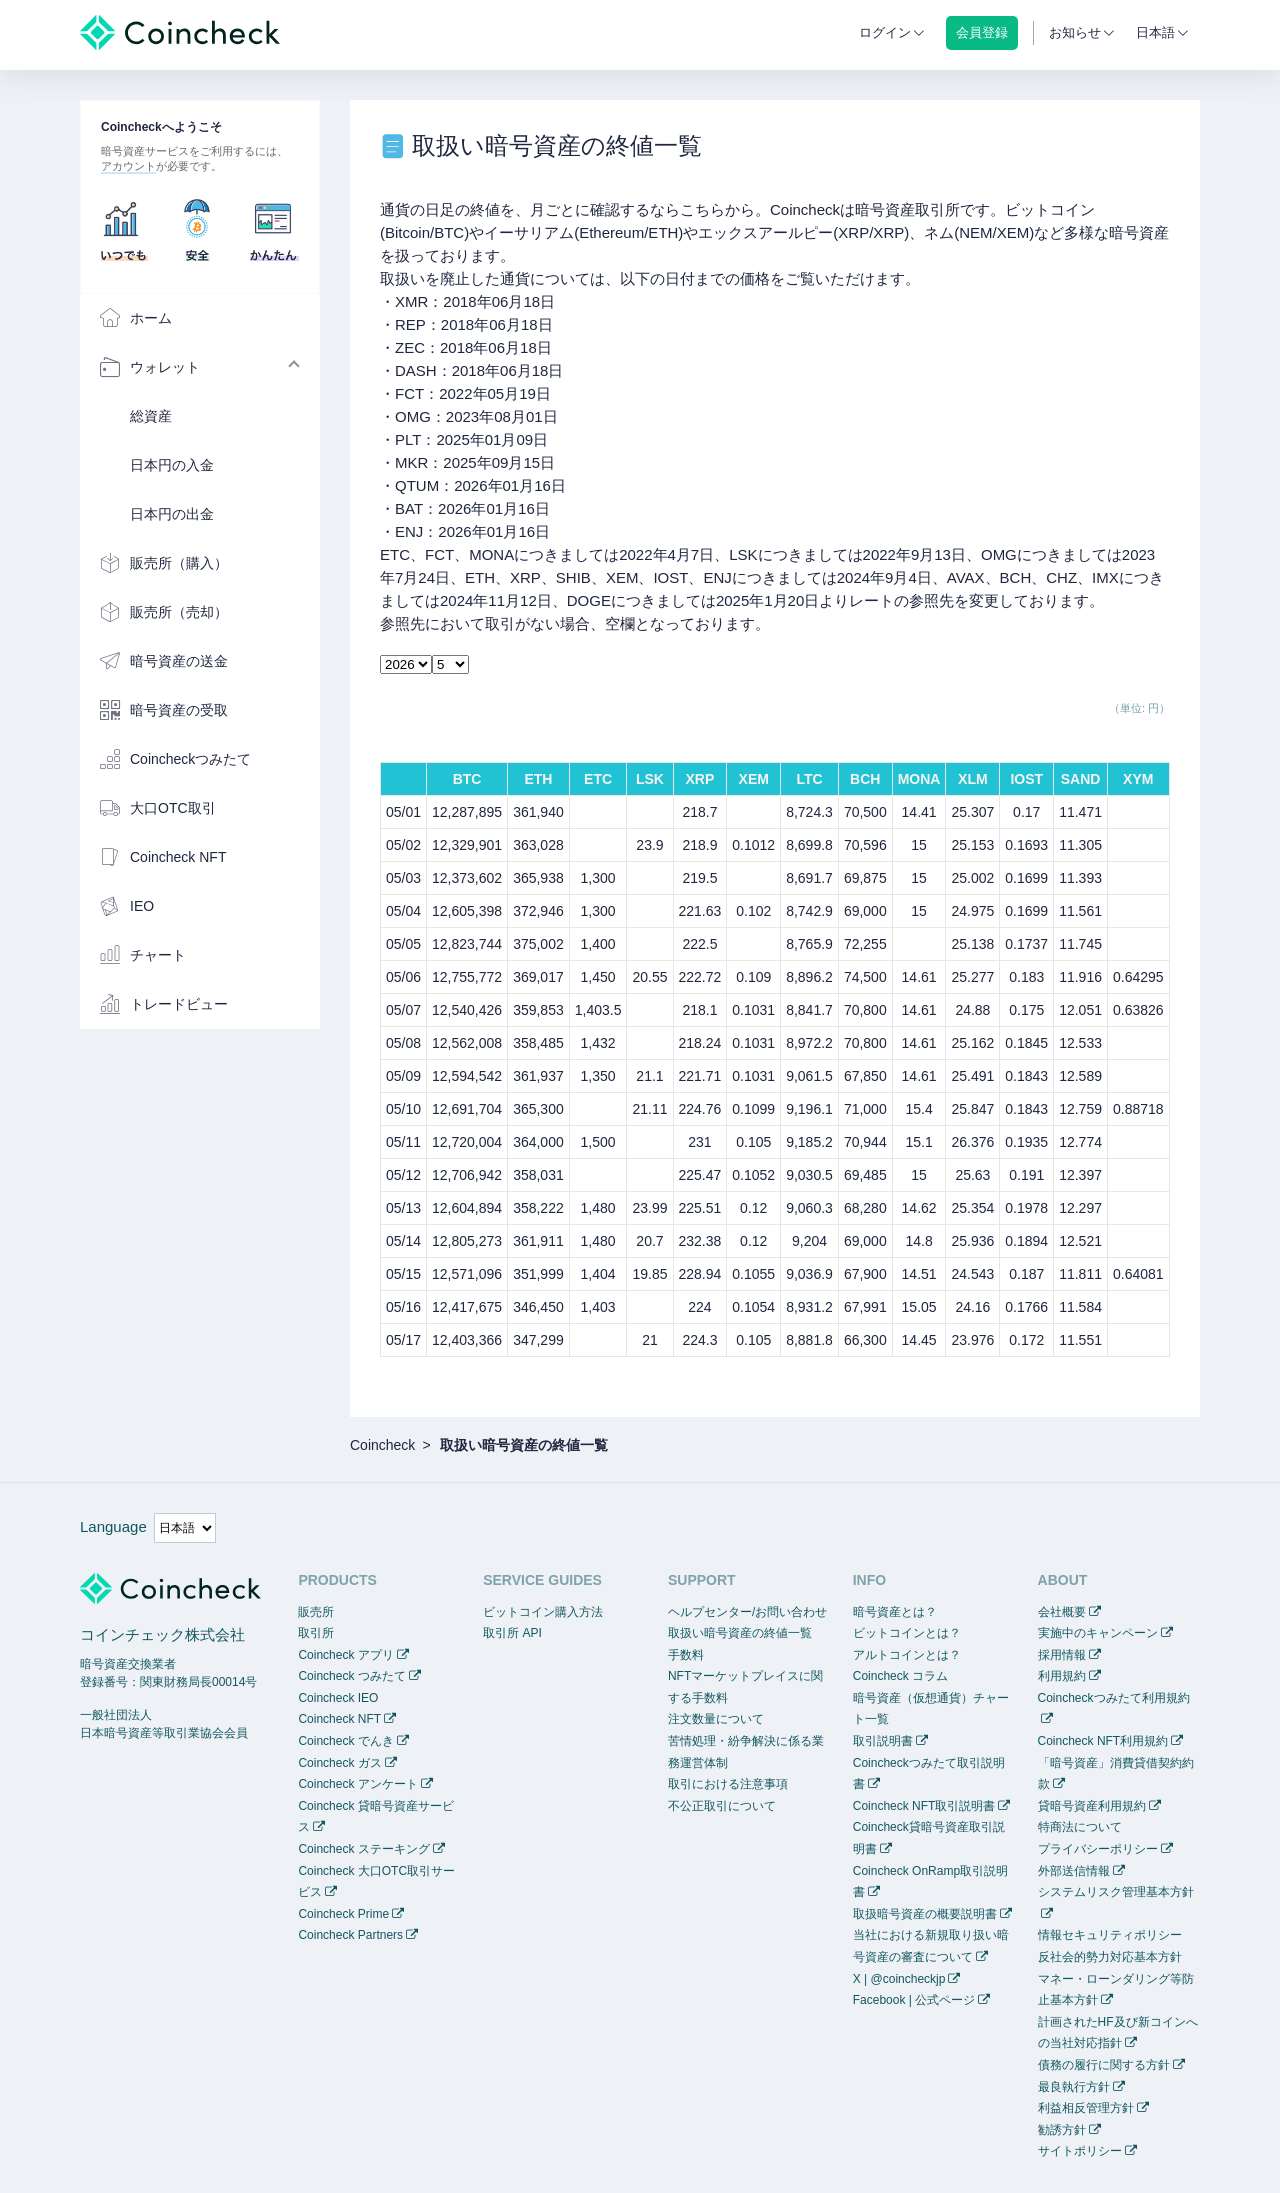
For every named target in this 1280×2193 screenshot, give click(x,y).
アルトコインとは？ (907, 1655)
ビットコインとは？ (907, 1633)
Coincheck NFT (339, 1719)
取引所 (316, 1633)
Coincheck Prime (343, 1914)
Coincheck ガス (339, 1763)
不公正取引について (722, 1806)
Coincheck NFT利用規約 (1103, 1741)
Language (113, 1526)
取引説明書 (883, 1741)
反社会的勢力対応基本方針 (1110, 1957)
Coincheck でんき (345, 1741)
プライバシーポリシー (1098, 1849)
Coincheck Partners (350, 1935)
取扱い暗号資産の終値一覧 (740, 1633)
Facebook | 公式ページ (914, 2000)
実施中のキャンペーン (1098, 1633)
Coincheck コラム (900, 1676)
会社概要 (1062, 1612)
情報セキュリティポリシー (1110, 1935)
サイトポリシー (1080, 2151)
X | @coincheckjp (899, 1979)
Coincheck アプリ (345, 1655)
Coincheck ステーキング (363, 1849)
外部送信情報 (1074, 1871)
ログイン (885, 32)
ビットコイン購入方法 (543, 1612)
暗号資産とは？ (895, 1612)
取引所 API (512, 1633)
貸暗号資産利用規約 (1092, 1806)
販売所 (316, 1612)
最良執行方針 (1074, 2087)
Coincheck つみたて (351, 1676)
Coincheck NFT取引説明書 (924, 1806)
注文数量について (716, 1719)
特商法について (1080, 1827)
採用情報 (1062, 1655)
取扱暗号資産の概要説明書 (925, 1914)
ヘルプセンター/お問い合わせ (747, 1612)
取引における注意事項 (728, 1784)
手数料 (686, 1655)
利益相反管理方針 (1086, 2108)
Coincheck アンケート (357, 1784)
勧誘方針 (1062, 2130)
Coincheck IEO (338, 1698)
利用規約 (1062, 1676)
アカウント (128, 166)
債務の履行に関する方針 (1104, 2065)
